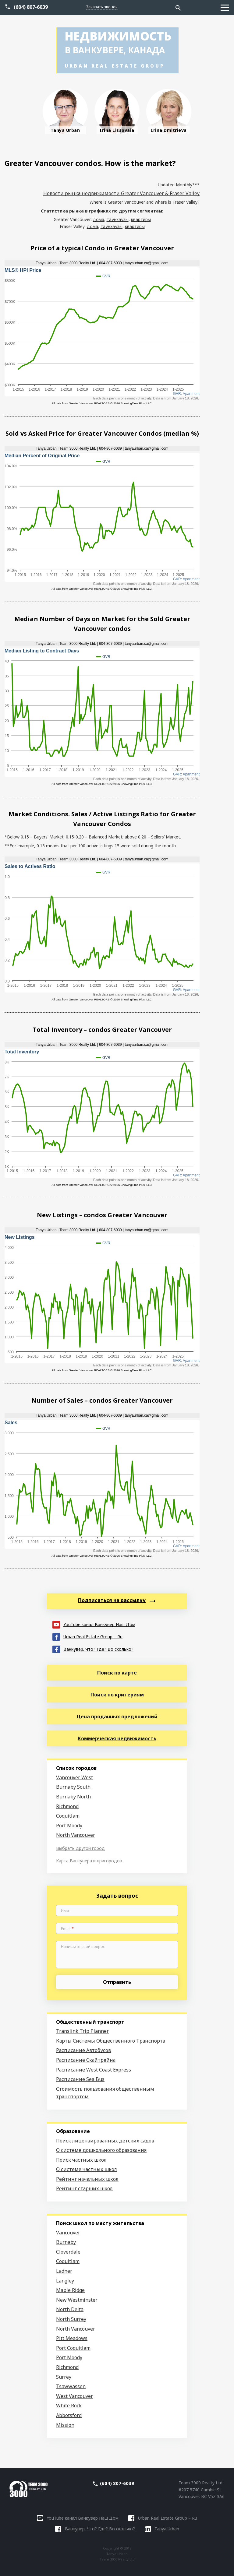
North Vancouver (75, 1835)
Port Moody (69, 1825)
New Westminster (77, 2300)
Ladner (64, 2271)
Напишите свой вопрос (83, 1946)
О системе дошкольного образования (101, 2150)
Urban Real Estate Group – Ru (87, 1636)
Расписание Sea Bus (80, 2079)
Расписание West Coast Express (93, 2069)
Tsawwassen (71, 2386)
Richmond (67, 1806)
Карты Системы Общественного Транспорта (110, 2040)
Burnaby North (73, 1796)
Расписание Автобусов (83, 2050)
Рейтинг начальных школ (87, 2179)
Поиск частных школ (81, 2159)
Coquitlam (68, 1815)
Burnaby (66, 2242)
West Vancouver (74, 2396)
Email (67, 1928)
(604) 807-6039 (31, 7)
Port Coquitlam (73, 2348)
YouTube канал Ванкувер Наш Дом (93, 1624)
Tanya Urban (162, 2529)
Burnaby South (73, 1787)
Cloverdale (68, 2251)
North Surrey (71, 2319)
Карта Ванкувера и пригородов (89, 1861)
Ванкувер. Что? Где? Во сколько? (92, 1649)
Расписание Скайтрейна (85, 2060)
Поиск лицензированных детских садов (105, 2140)
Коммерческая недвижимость (117, 1738)
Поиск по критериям (117, 1694)
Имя (65, 1910)
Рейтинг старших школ (84, 2188)
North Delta (69, 2309)
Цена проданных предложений (117, 1716)
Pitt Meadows (71, 2338)
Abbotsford (69, 2415)
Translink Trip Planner (82, 2031)
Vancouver (68, 2232)
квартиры (141, 219)
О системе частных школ (86, 2169)
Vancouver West (74, 1777)
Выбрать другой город (80, 1848)
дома (98, 219)
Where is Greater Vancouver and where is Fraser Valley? (145, 202)
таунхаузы (118, 219)
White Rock (69, 2405)
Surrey (63, 2377)
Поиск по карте (117, 1672)
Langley (65, 2280)
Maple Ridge (70, 2290)
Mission (65, 2425)
